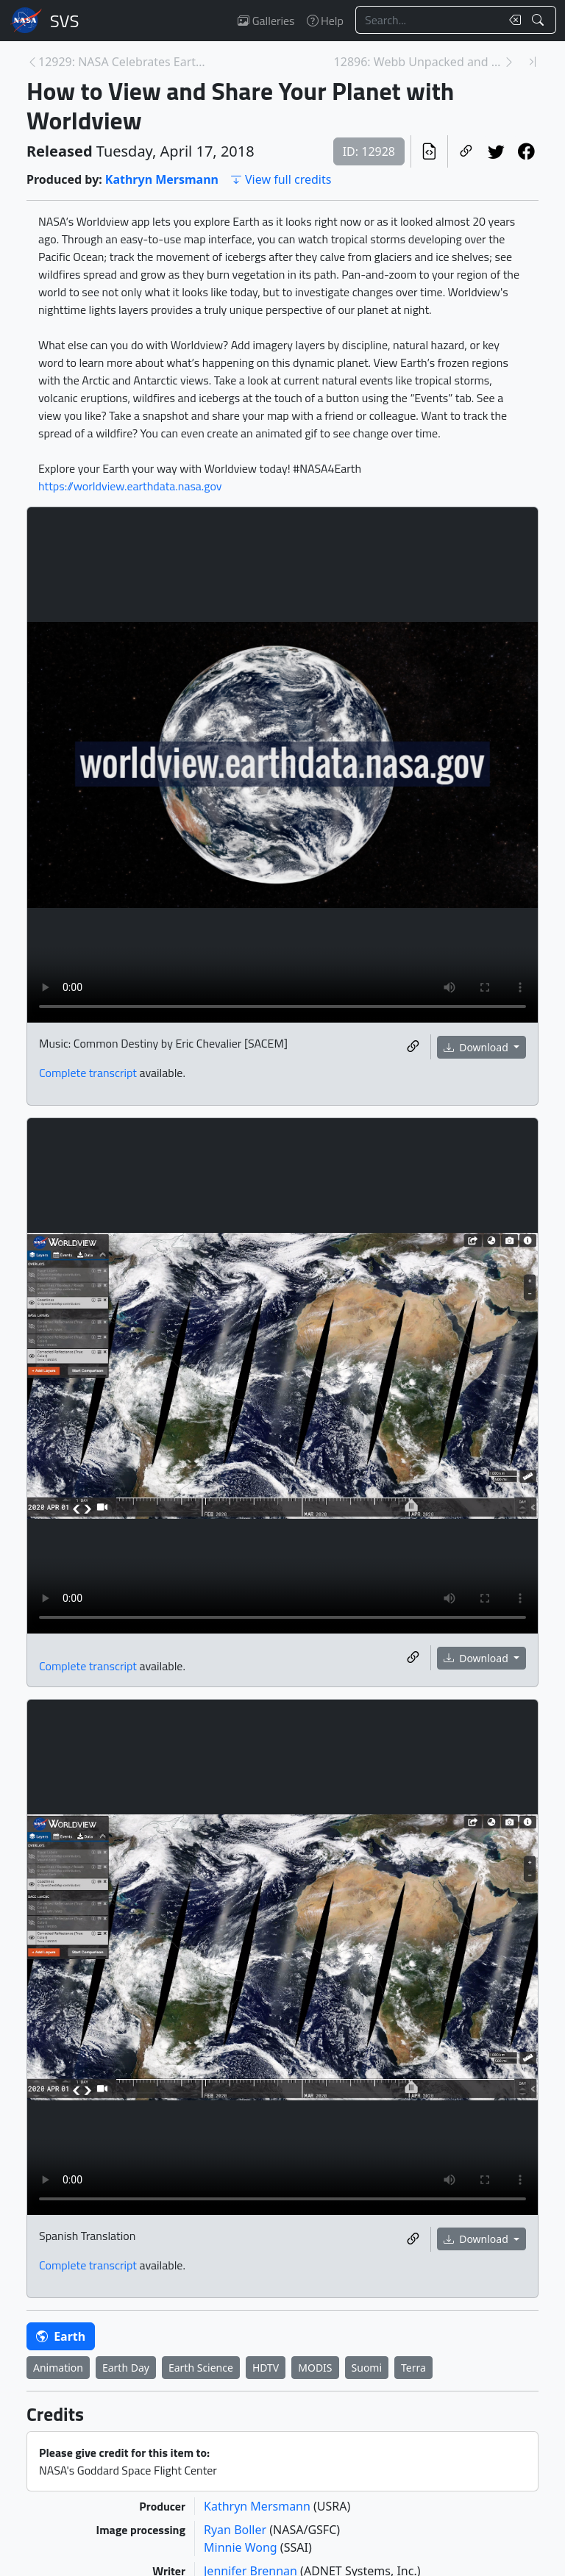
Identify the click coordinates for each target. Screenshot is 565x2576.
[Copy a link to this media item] (413, 1046)
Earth (60, 2336)
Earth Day (125, 2368)
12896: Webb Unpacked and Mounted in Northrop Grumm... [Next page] (418, 62)
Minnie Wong (242, 2547)
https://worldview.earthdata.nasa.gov (130, 486)
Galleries (266, 20)
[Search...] (428, 20)
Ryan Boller (236, 2530)
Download (477, 1047)
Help (325, 20)
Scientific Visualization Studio (64, 20)
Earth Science (200, 2368)
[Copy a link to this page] (466, 151)
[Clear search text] (512, 20)
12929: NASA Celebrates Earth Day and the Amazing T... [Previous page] (122, 62)
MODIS (315, 2368)
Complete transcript (88, 1072)
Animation (58, 2368)
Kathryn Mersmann (161, 179)
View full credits (280, 179)
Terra (413, 2368)
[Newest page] (533, 62)
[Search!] (539, 20)
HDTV (265, 2368)
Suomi (367, 2368)
